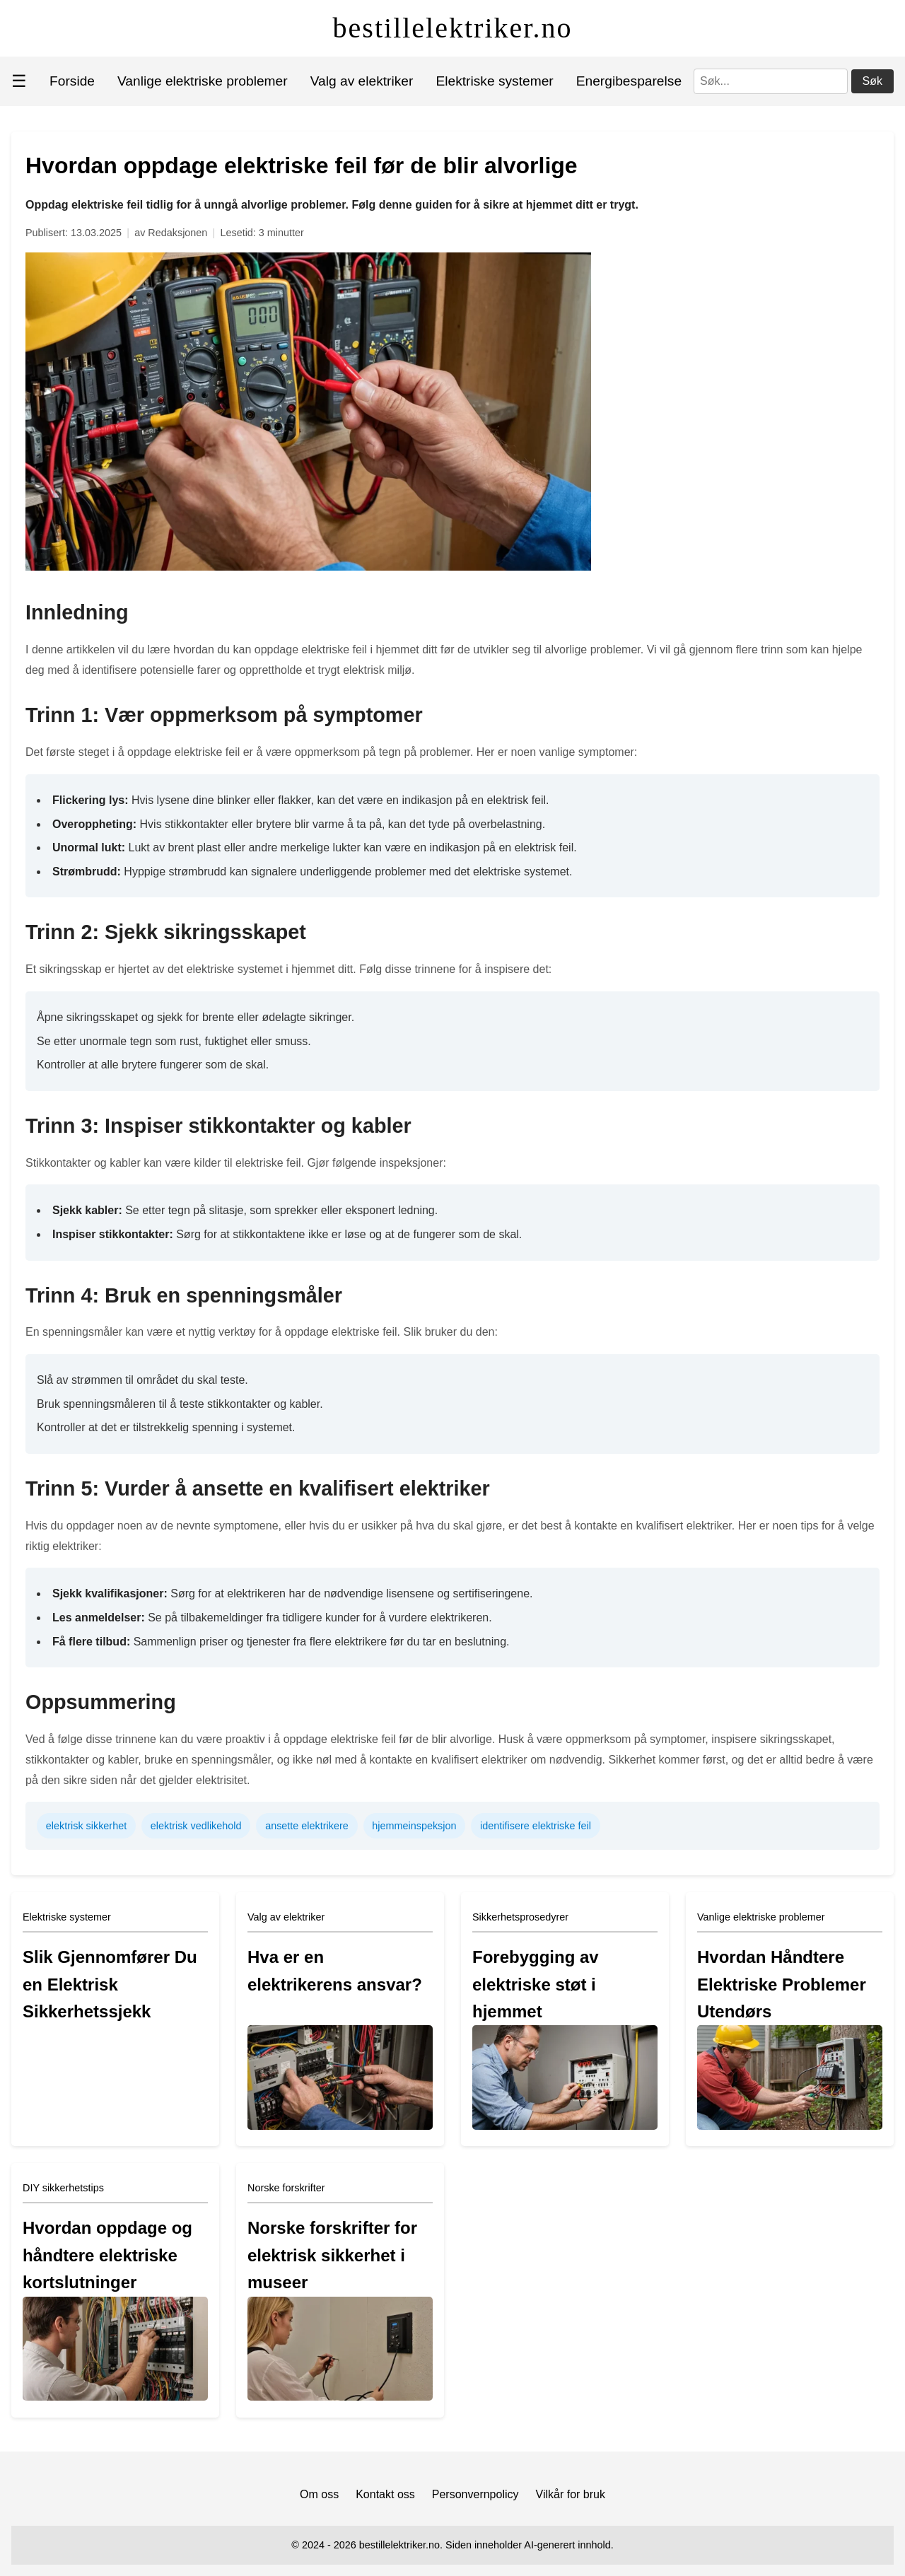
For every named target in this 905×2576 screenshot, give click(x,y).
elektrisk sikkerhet (86, 1825)
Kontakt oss (385, 2494)
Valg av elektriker (362, 81)
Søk (872, 81)
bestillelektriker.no (453, 28)
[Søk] (771, 81)
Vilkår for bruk (570, 2494)
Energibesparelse (629, 81)
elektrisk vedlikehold (196, 1825)
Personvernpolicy (475, 2494)
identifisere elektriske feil (535, 1825)
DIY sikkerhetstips (63, 2187)
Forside (72, 81)
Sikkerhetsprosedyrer (520, 1917)
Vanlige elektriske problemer (202, 81)
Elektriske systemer (494, 81)
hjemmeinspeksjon (414, 1825)
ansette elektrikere (307, 1825)
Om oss (319, 2494)
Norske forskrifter (286, 2187)
